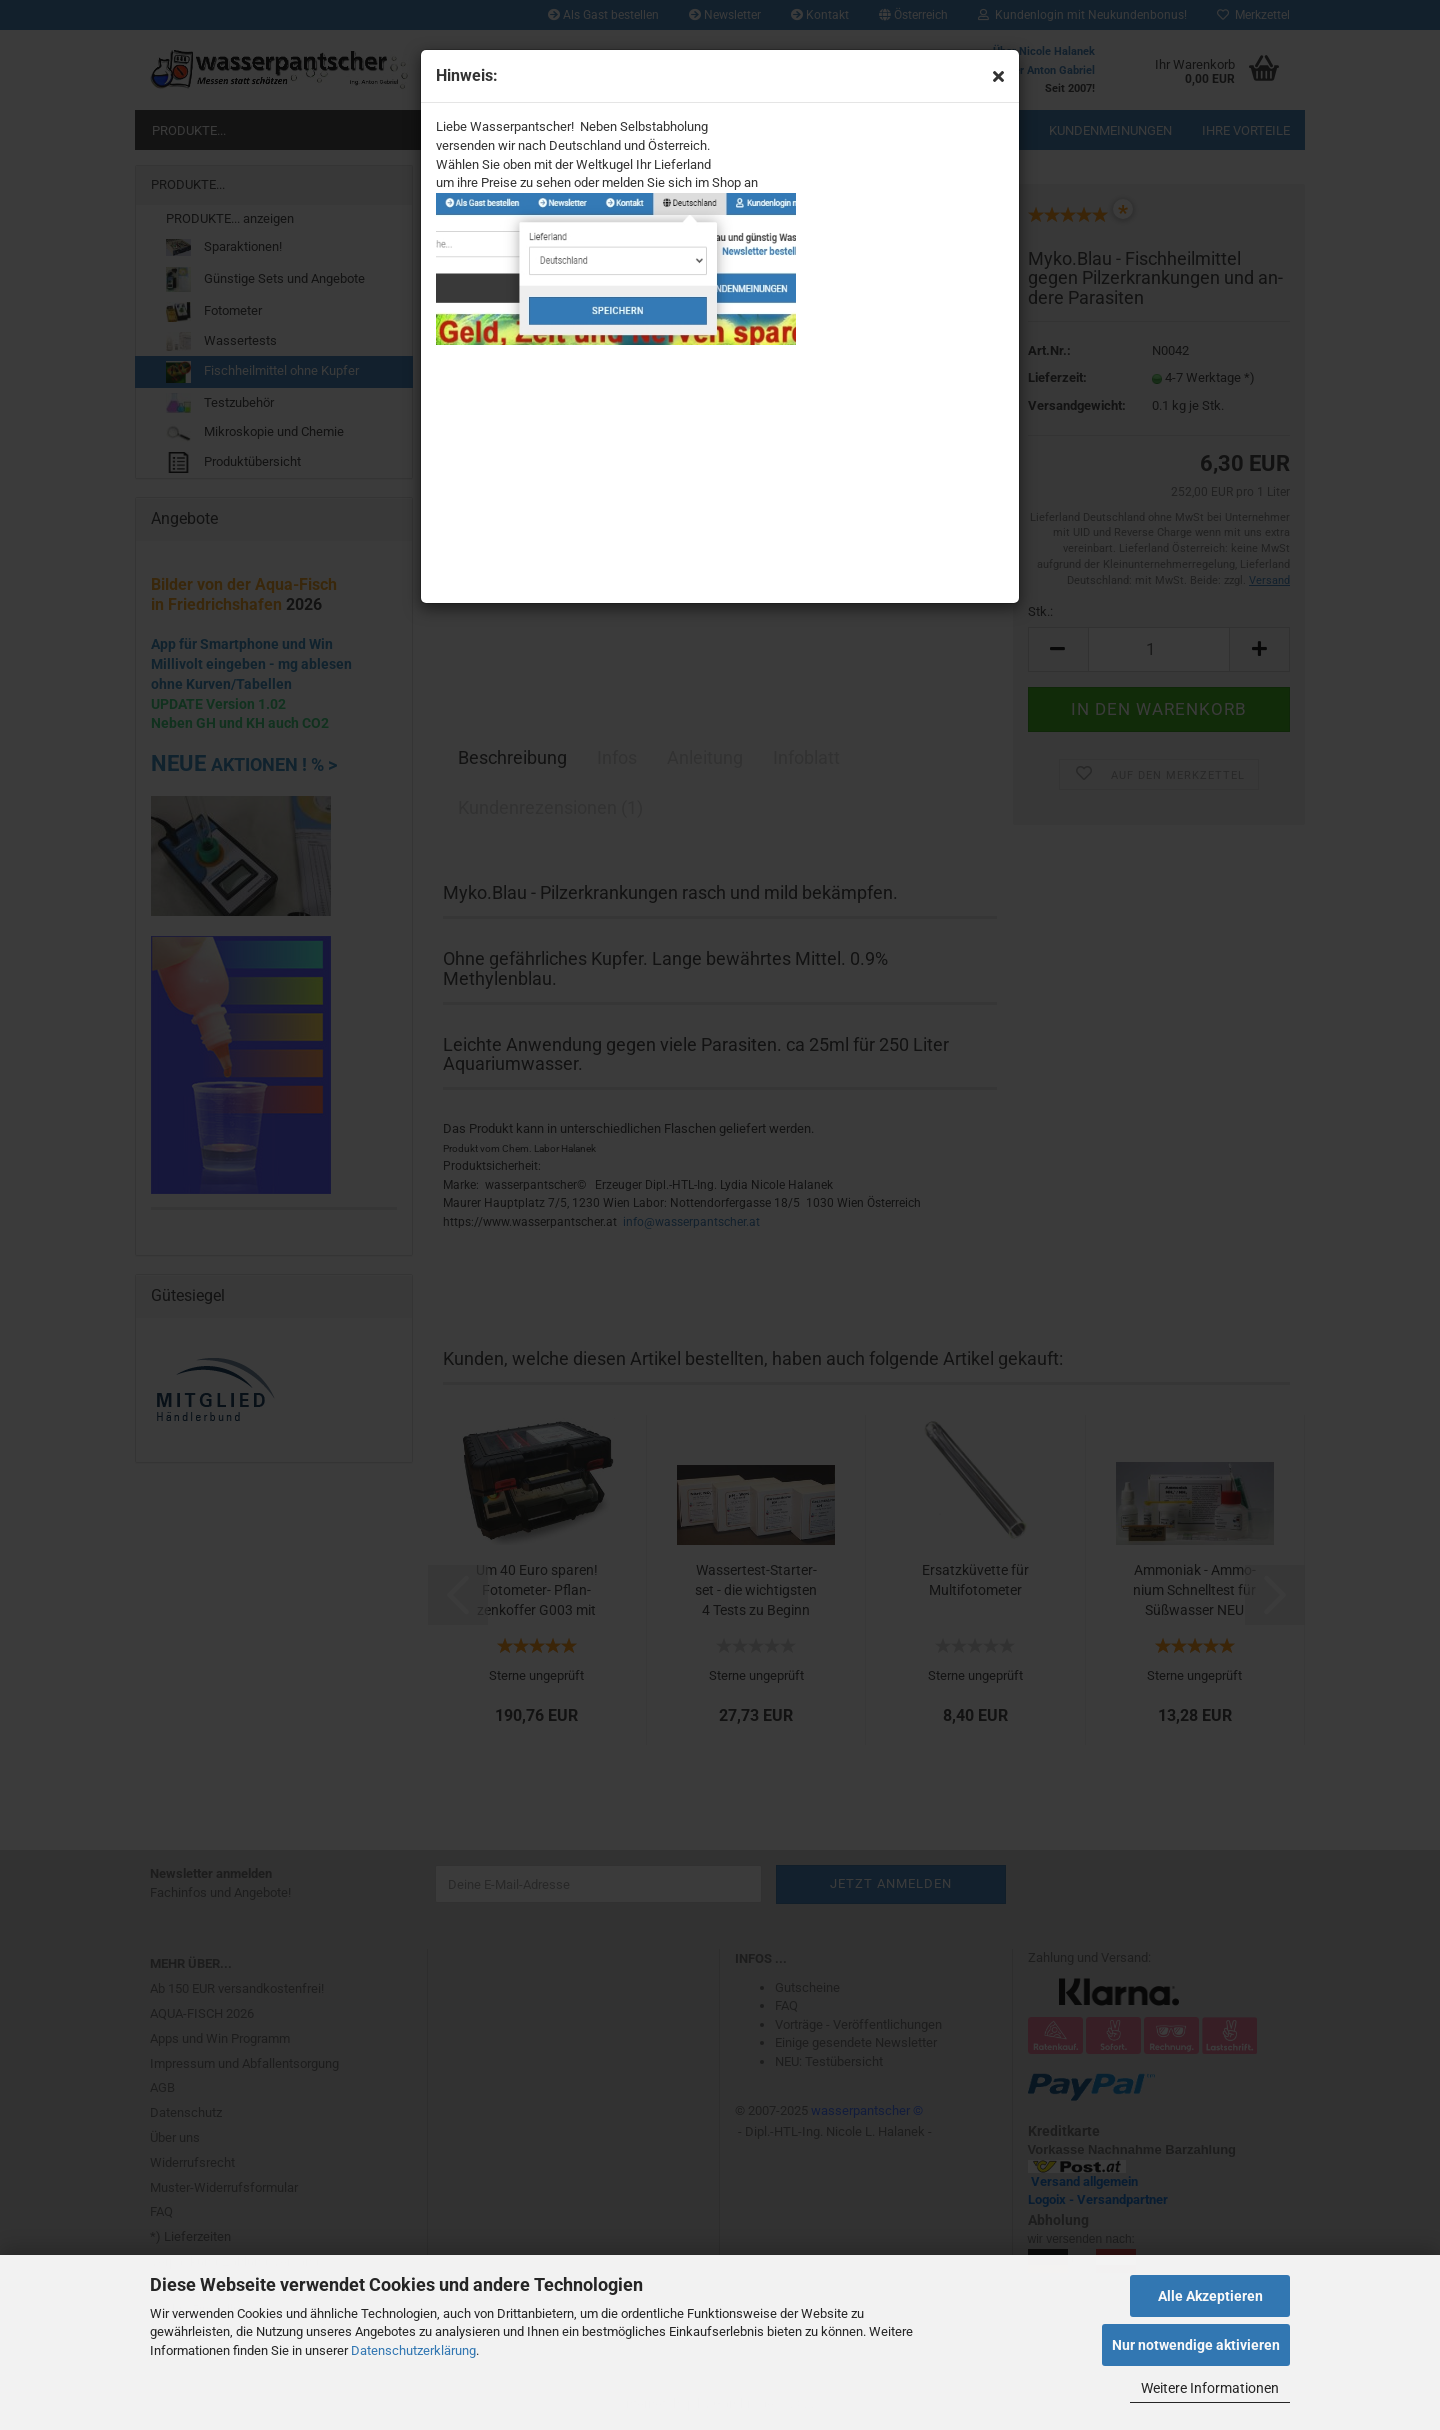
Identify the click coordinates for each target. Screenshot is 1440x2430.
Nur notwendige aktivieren (1196, 2345)
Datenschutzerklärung (413, 2350)
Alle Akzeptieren (1210, 2296)
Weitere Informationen (1210, 2388)
